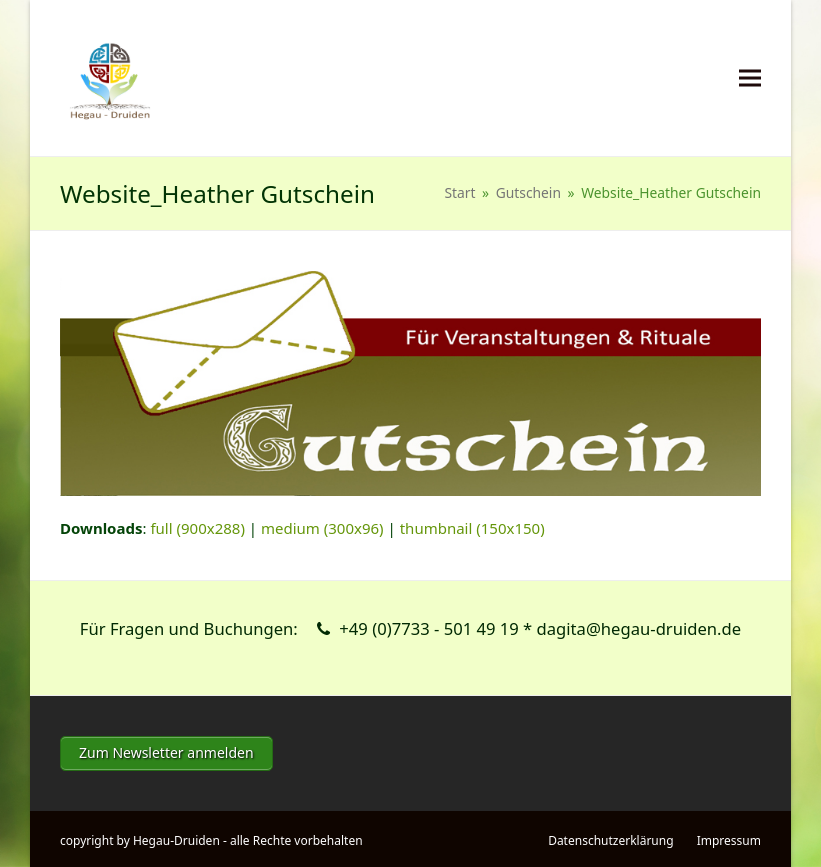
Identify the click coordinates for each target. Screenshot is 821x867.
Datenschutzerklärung (610, 837)
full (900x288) (197, 528)
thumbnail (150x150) (472, 528)
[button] (750, 78)
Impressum (729, 837)
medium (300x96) (322, 528)
